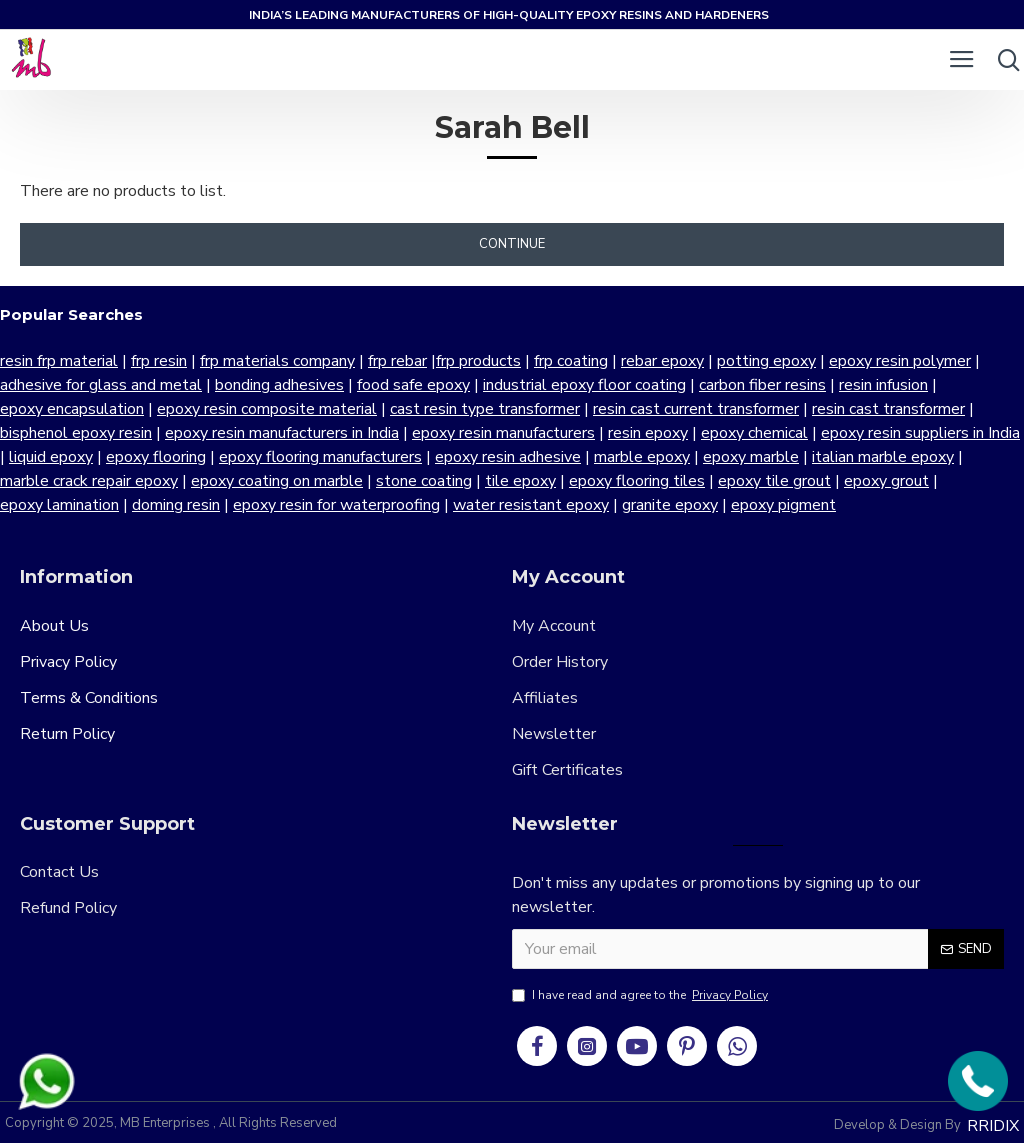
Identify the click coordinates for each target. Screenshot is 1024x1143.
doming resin (176, 505)
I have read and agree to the (641, 995)
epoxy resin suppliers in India (920, 433)
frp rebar (397, 361)
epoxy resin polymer (900, 361)
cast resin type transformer (485, 409)
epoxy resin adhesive (508, 457)
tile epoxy (520, 481)
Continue (512, 244)
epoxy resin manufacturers (503, 433)
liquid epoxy (51, 457)
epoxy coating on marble (277, 481)
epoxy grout (886, 481)
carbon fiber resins (762, 385)
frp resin (159, 361)
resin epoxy (648, 433)
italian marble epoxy (883, 457)
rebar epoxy (662, 361)
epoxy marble (751, 457)
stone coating (424, 481)
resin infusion (883, 385)
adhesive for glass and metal (101, 385)
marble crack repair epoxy (89, 481)
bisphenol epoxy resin (76, 433)
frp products (478, 361)
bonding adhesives (279, 385)
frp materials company (277, 361)
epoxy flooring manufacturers (320, 457)
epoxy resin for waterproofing (336, 505)
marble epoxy (642, 457)
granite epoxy (670, 505)
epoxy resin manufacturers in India (282, 433)
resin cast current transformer (696, 409)
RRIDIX (993, 1126)
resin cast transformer (888, 409)
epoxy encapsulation (72, 409)
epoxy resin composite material (267, 409)
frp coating (571, 361)
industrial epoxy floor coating (584, 385)
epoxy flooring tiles (637, 481)
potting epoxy (766, 361)
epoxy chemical (754, 433)
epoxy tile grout (774, 481)
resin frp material (59, 361)
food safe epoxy (413, 385)
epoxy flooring (156, 457)
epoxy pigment (783, 505)
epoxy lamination (59, 505)
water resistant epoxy (531, 505)
